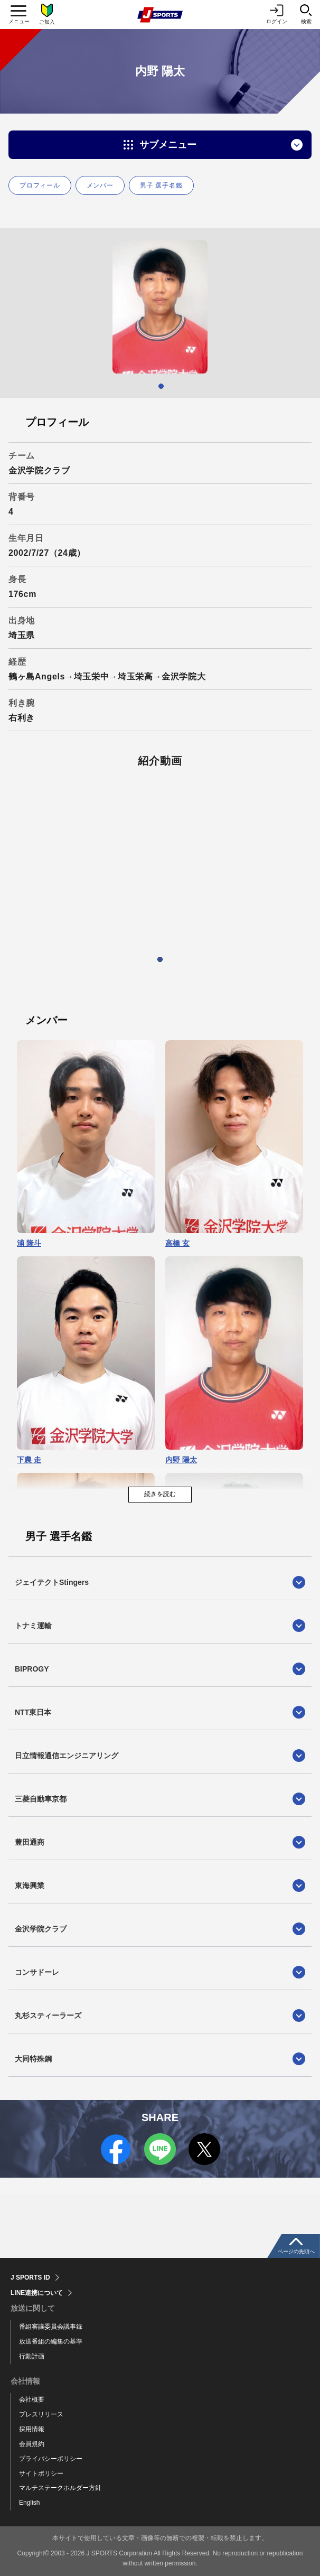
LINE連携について (37, 2293)
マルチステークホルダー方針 (60, 2487)
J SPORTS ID (30, 2277)
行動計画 (31, 2356)
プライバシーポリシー (50, 2458)
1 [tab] (161, 386)
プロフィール (40, 185)
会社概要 (31, 2399)
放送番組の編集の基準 (50, 2341)
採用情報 (31, 2429)
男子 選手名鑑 (161, 185)
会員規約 (31, 2444)
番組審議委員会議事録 (50, 2326)
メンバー (100, 185)
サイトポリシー (41, 2473)
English (29, 2502)
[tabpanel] (160, 307)
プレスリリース (41, 2414)
